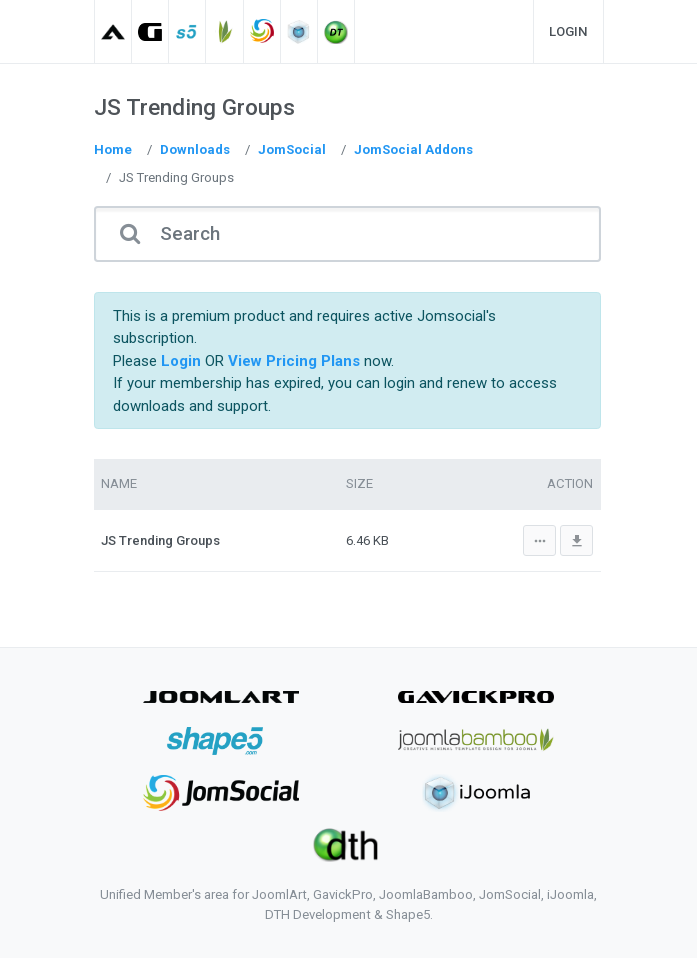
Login (568, 31)
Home (113, 149)
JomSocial (292, 149)
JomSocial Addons (413, 149)
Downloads (195, 149)
